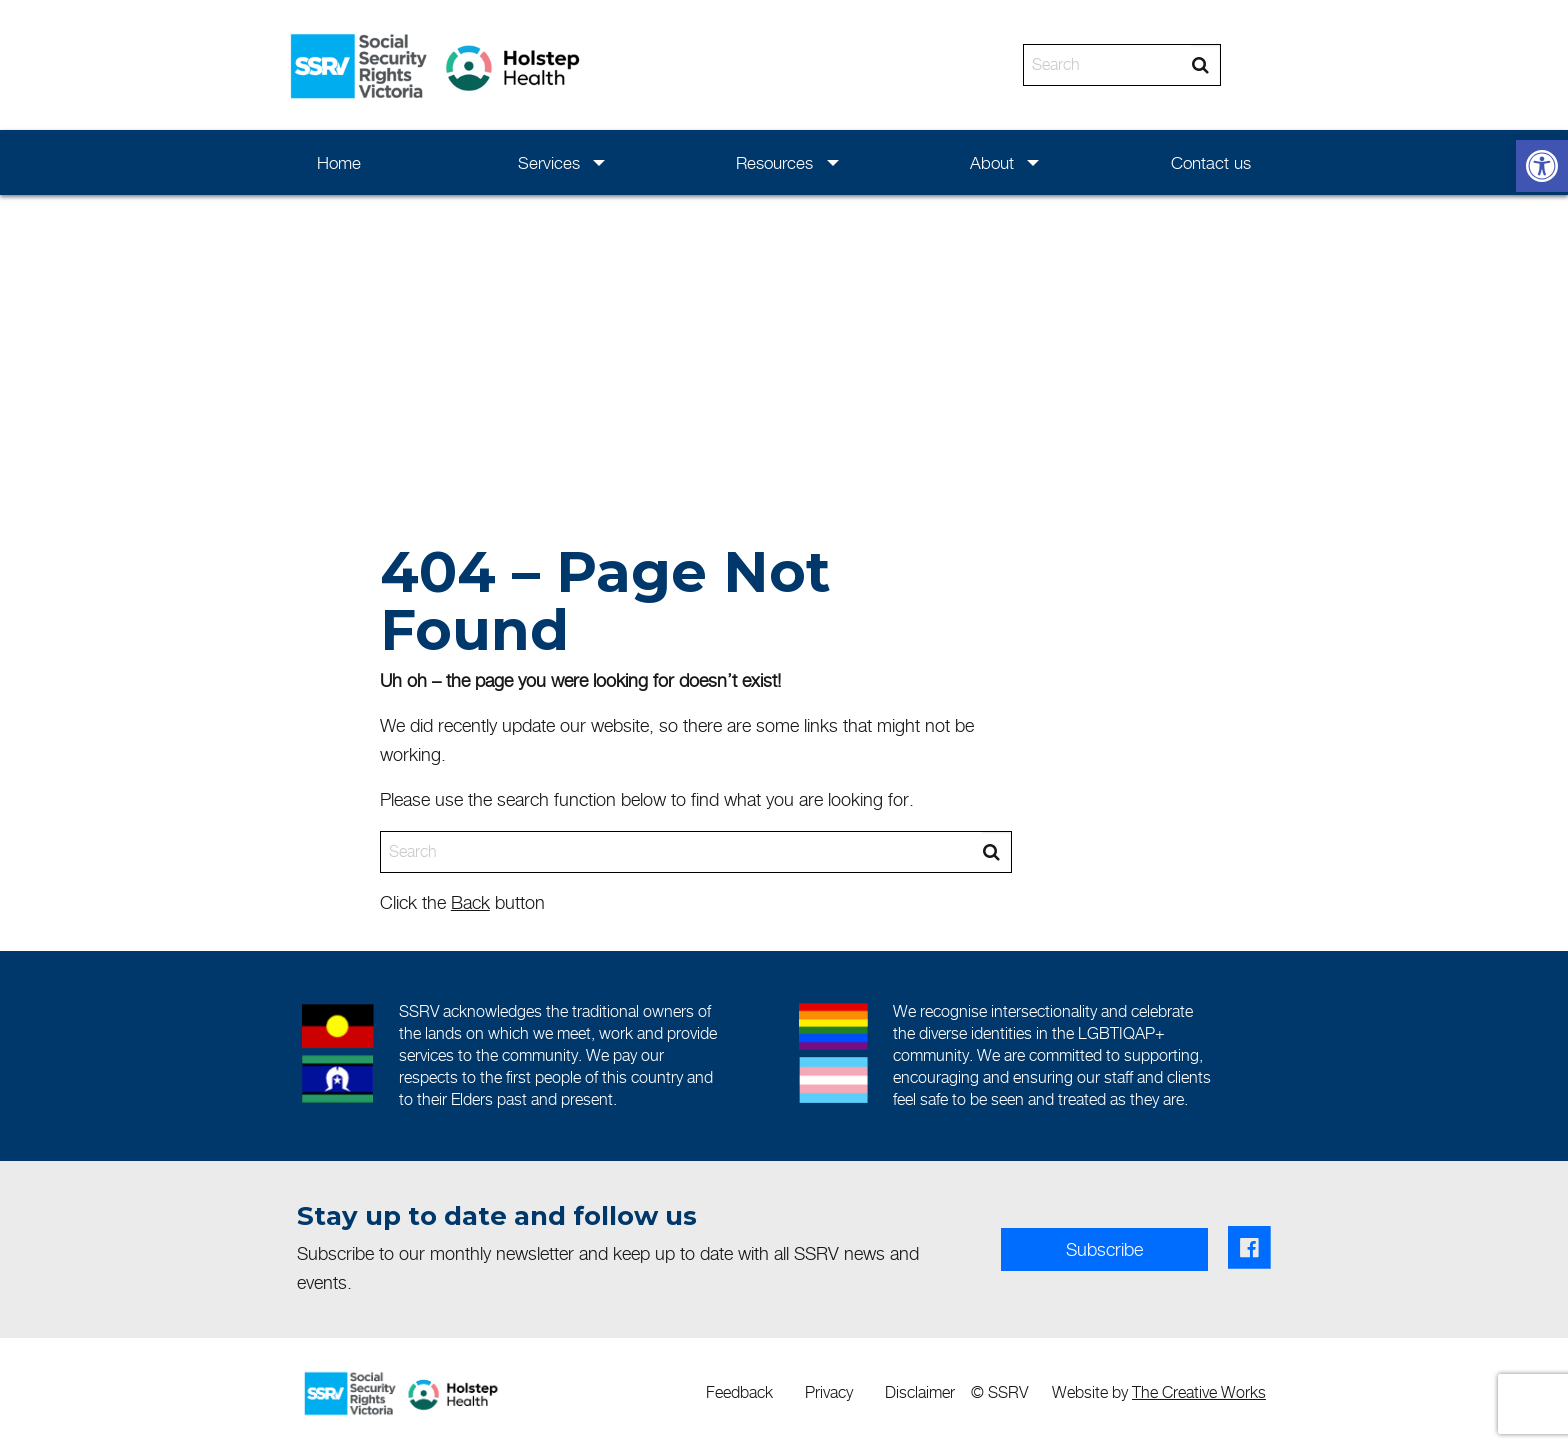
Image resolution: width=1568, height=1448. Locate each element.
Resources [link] (774, 163)
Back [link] (470, 902)
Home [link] (339, 163)
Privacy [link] (829, 1392)
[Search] (1107, 65)
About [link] (992, 163)
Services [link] (549, 163)
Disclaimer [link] (920, 1392)
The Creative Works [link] (1199, 1392)
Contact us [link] (1211, 163)
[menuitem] (339, 162)
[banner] (784, 65)
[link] (1542, 166)
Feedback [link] (739, 1392)
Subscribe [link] (1104, 1249)
